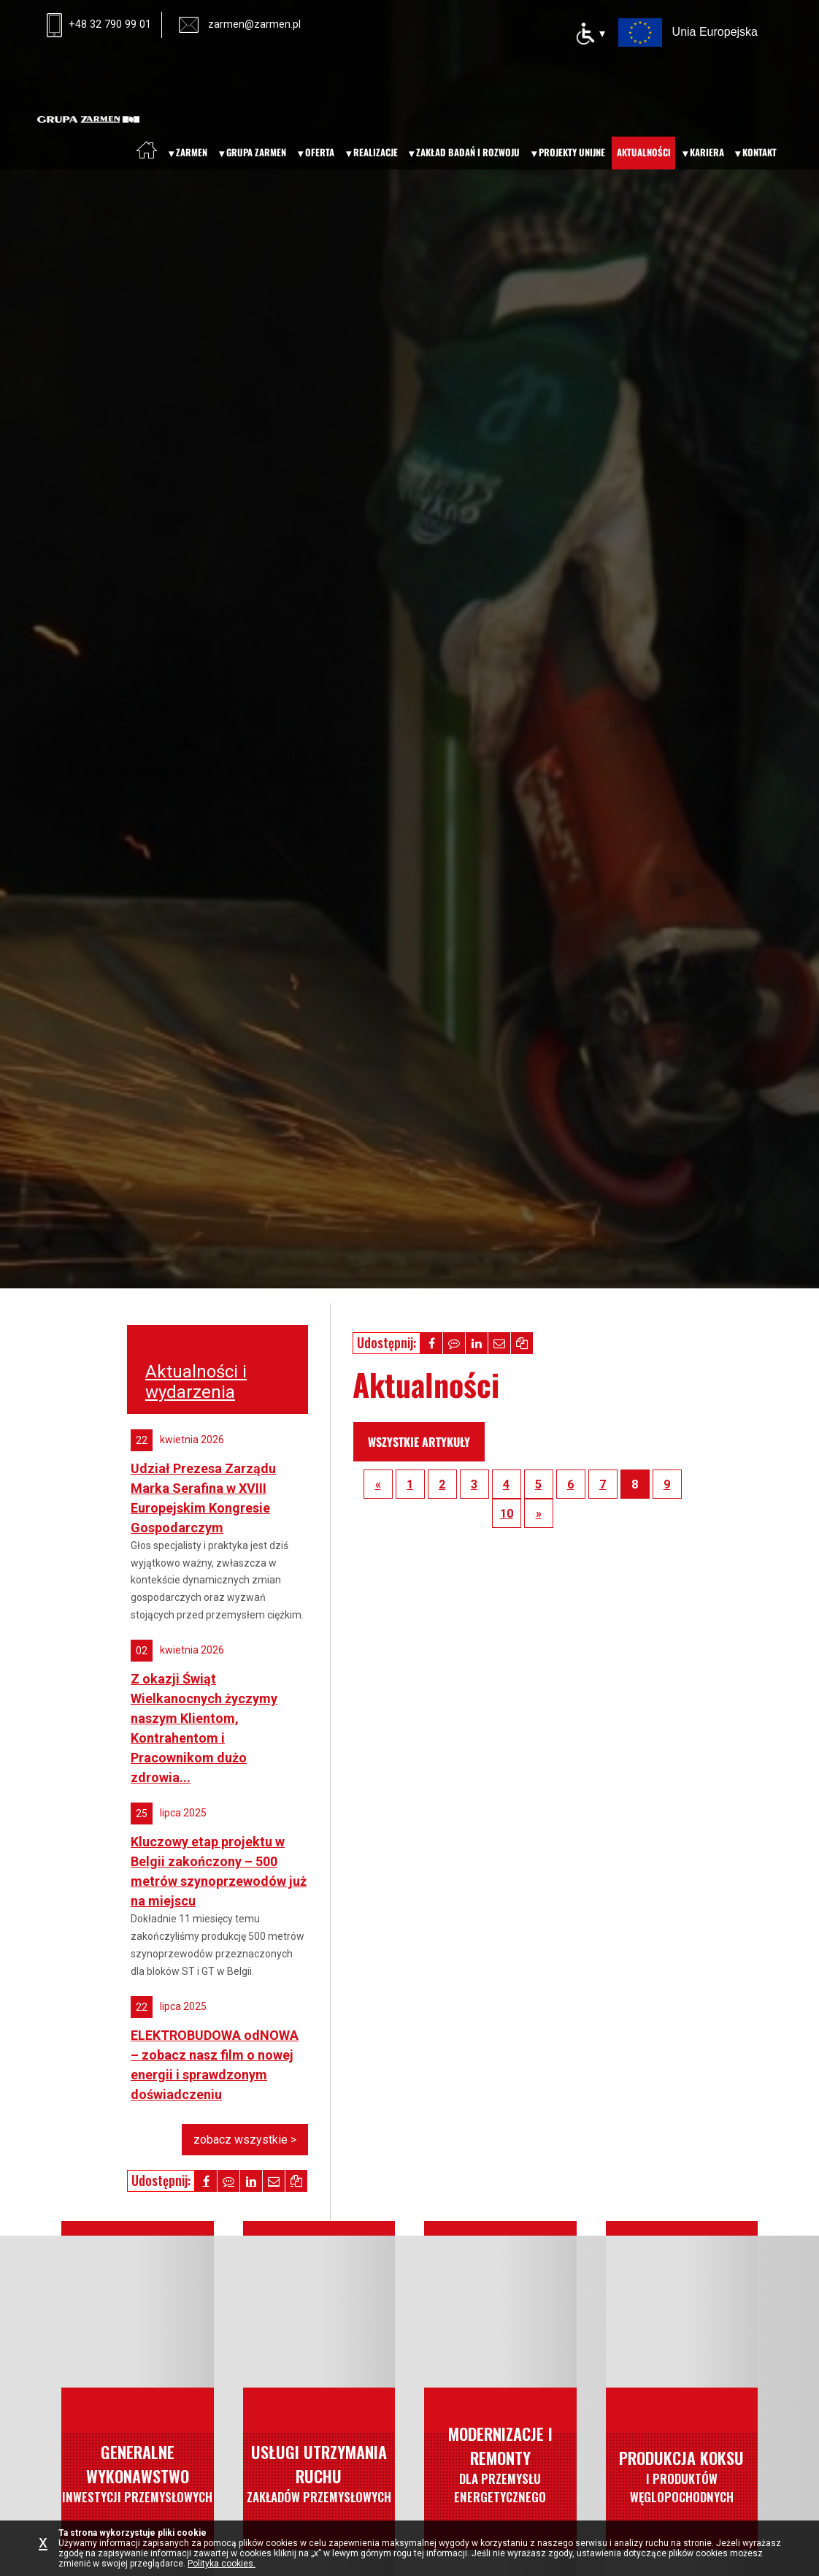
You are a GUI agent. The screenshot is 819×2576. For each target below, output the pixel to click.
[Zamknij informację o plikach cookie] (46, 2548)
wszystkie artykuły (419, 1442)
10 (506, 1514)
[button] (431, 1343)
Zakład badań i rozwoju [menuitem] (468, 152)
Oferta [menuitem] (319, 152)
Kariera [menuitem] (707, 152)
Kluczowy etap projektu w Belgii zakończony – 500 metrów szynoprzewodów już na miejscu (219, 1871)
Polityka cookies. (221, 2563)
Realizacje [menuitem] (375, 152)
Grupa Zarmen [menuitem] (256, 152)
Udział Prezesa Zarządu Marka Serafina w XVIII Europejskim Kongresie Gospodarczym (203, 1498)
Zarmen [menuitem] (191, 152)
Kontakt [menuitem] (759, 152)
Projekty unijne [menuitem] (572, 152)
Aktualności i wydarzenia (196, 1381)
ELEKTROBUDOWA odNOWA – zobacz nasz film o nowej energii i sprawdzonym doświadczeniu (215, 2064)
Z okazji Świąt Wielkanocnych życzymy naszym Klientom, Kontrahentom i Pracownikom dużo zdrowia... (204, 1728)
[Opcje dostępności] (590, 33)
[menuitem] (146, 149)
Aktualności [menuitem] (644, 152)
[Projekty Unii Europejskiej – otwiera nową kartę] (688, 30)
